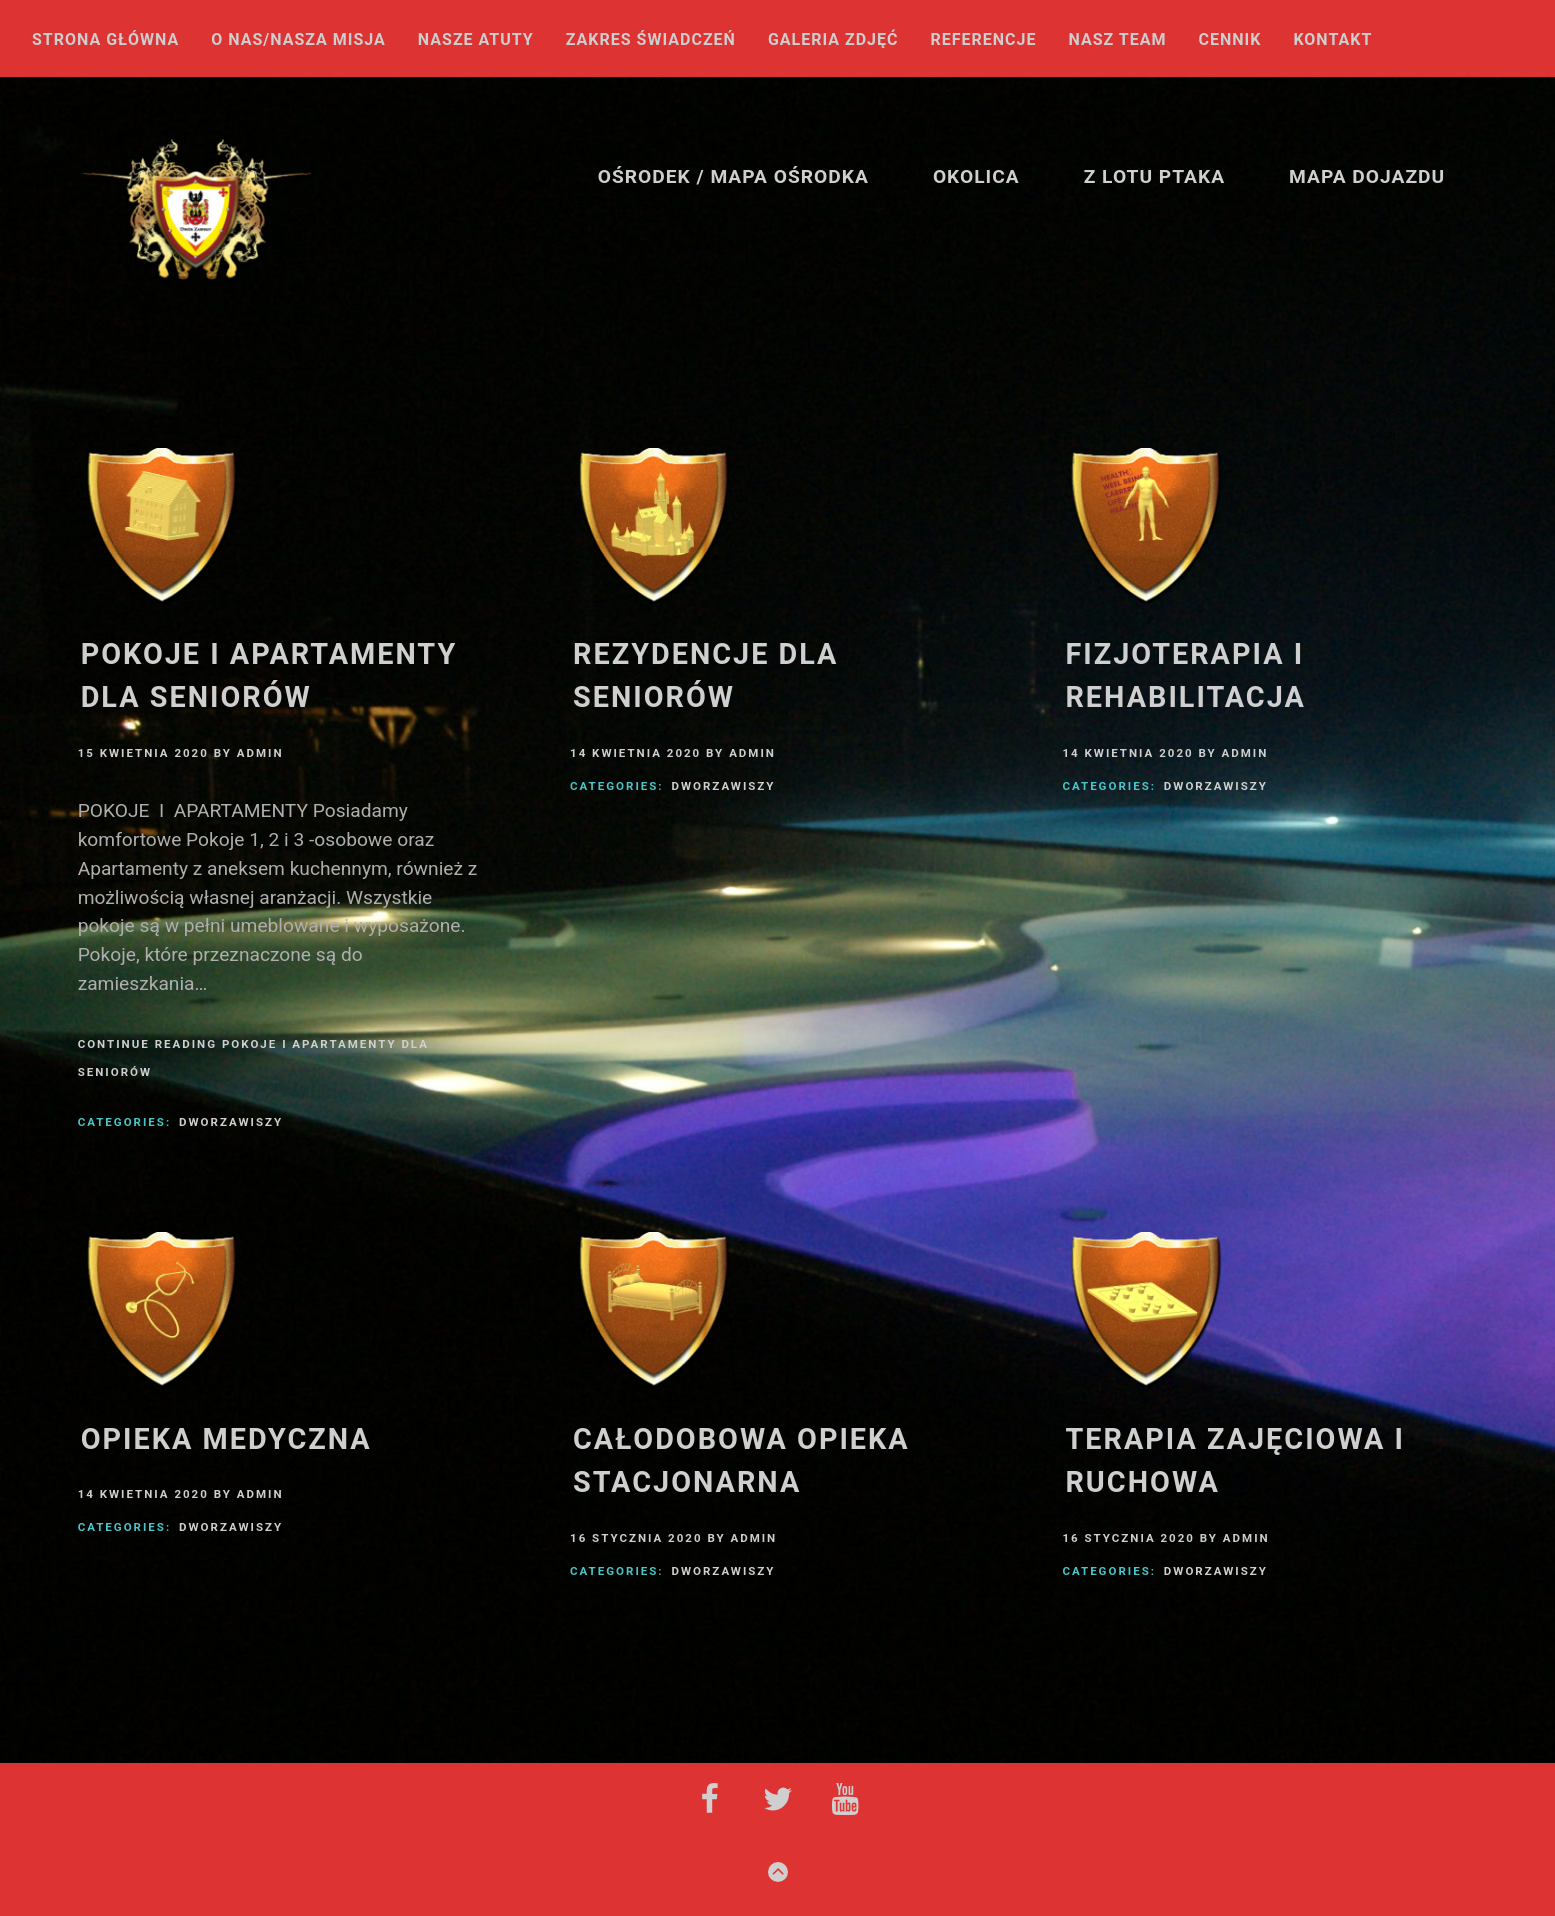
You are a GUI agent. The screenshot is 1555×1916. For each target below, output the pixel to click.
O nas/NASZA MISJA (298, 40)
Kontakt (1332, 40)
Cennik (1229, 40)
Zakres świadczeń (651, 40)
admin (260, 753)
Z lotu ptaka (1154, 176)
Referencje (984, 40)
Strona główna (105, 40)
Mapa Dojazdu (1367, 176)
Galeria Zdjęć (833, 40)
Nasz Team (1118, 40)
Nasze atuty (476, 40)
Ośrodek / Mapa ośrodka (733, 176)
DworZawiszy (231, 1122)
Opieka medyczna (226, 1439)
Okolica (976, 176)
